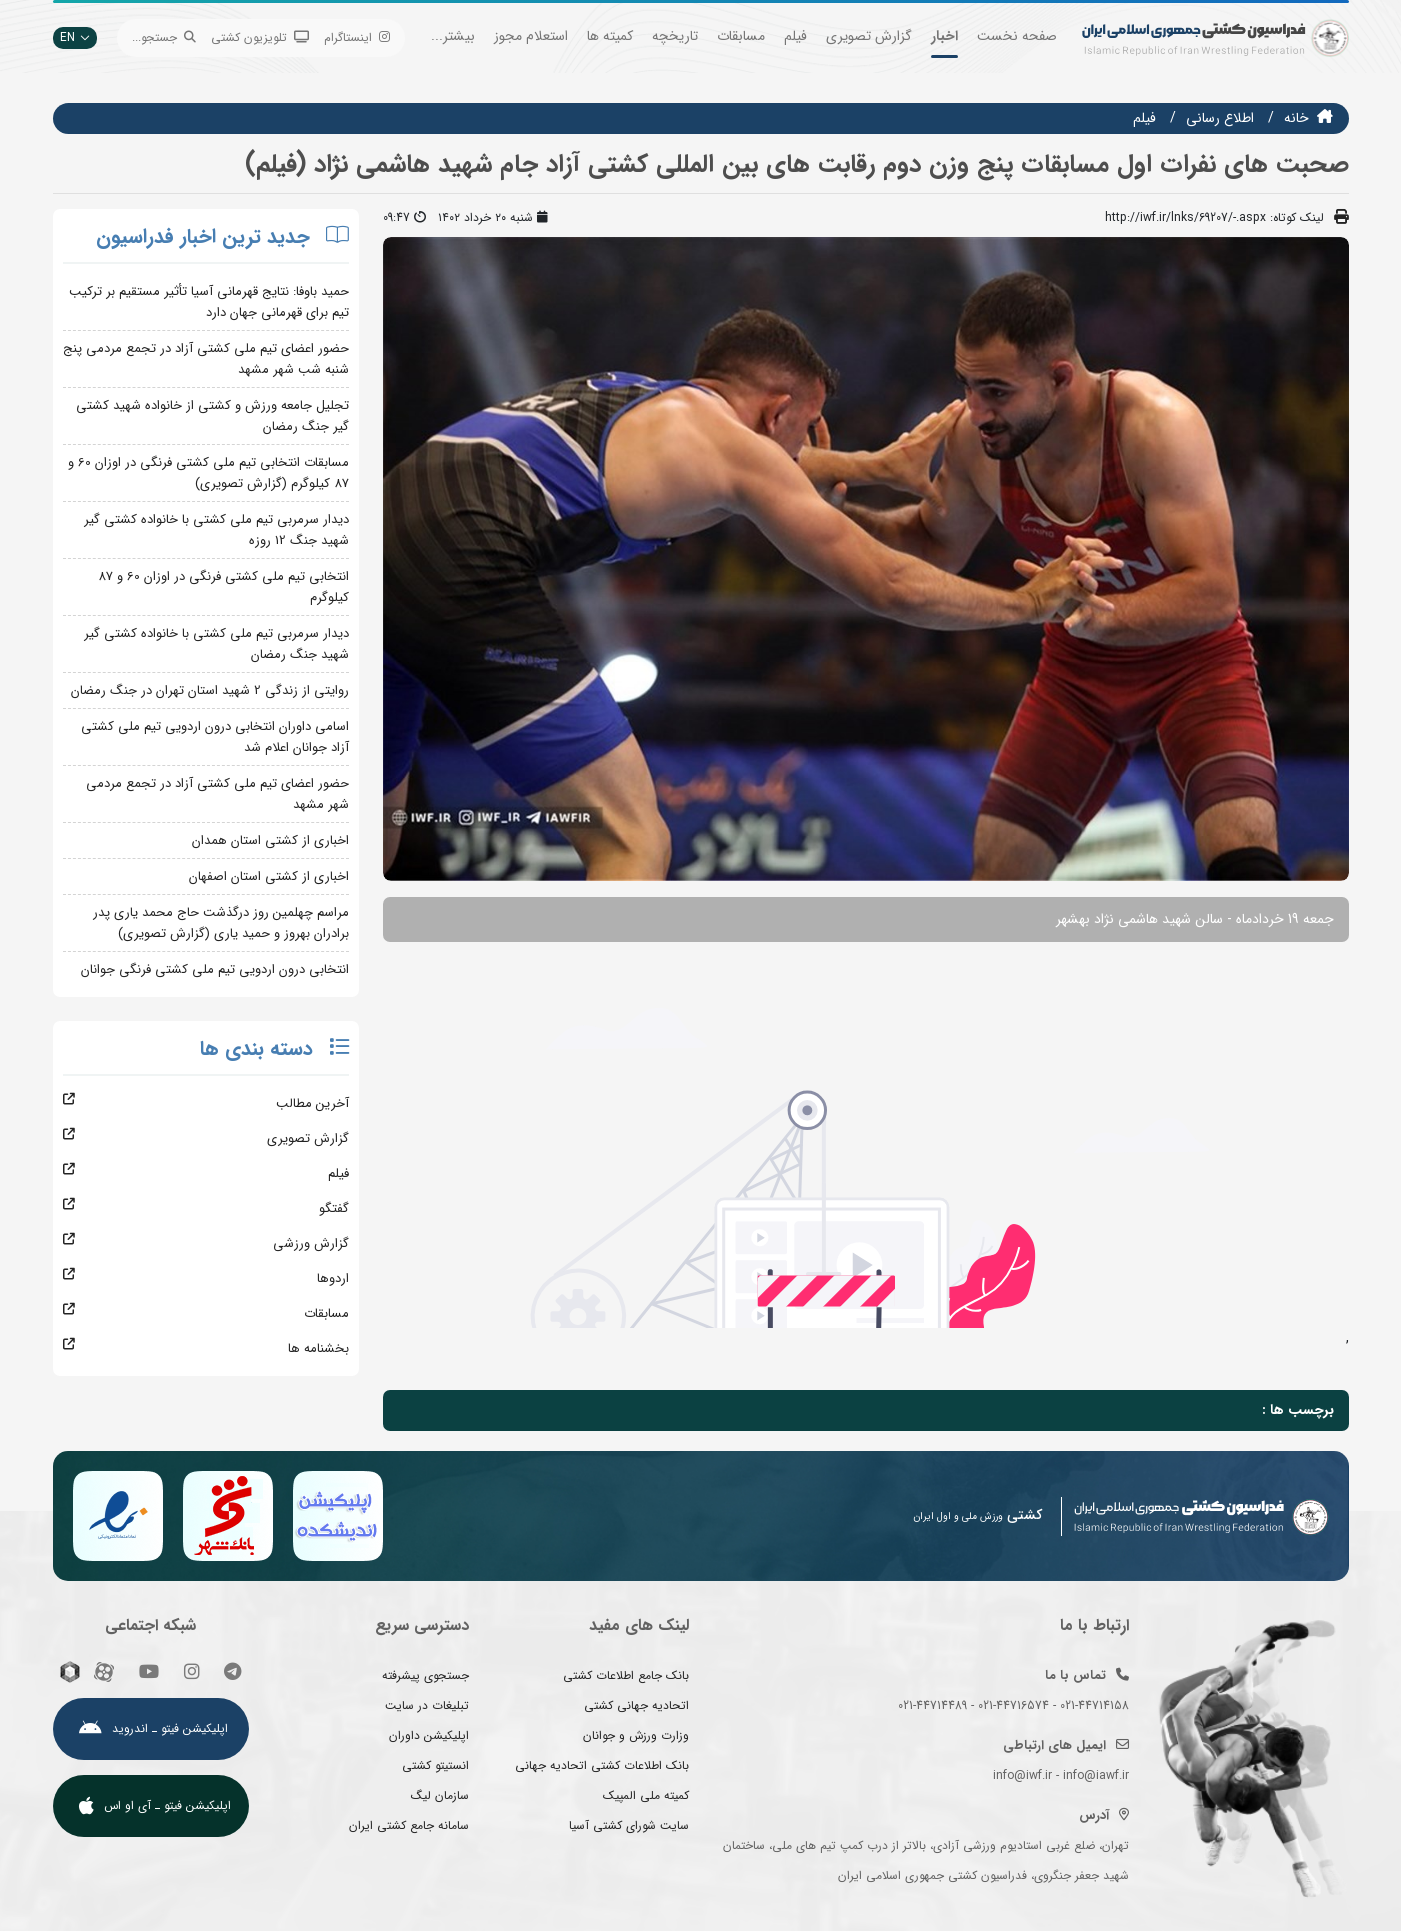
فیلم (795, 36)
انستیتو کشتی (435, 1765)
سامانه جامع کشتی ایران (409, 1825)
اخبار (944, 36)
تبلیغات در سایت (427, 1705)
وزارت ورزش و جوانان (636, 1735)
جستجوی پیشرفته (425, 1675)
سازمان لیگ (440, 1795)
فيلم (1144, 118)
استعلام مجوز (531, 36)
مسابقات (741, 36)
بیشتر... (453, 36)
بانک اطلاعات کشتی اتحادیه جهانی (602, 1765)
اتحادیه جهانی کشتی (636, 1705)
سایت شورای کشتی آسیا (629, 1825)
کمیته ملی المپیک (646, 1795)
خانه (1296, 118)
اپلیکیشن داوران (429, 1735)
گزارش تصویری (869, 36)
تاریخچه (675, 36)
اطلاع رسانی (1220, 118)
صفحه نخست (1017, 36)
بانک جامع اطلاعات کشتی (626, 1675)
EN (75, 37)
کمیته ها (610, 36)
